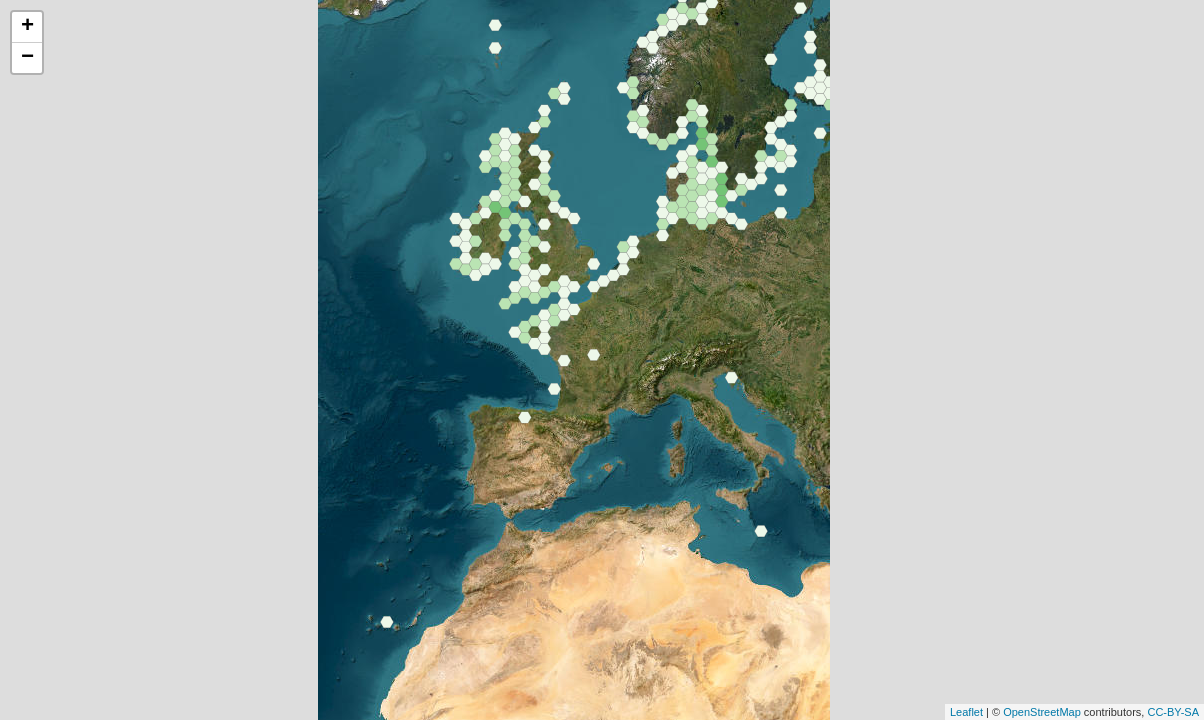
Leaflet (966, 712)
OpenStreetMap (1042, 712)
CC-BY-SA (1173, 712)
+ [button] (27, 27)
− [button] (27, 58)
